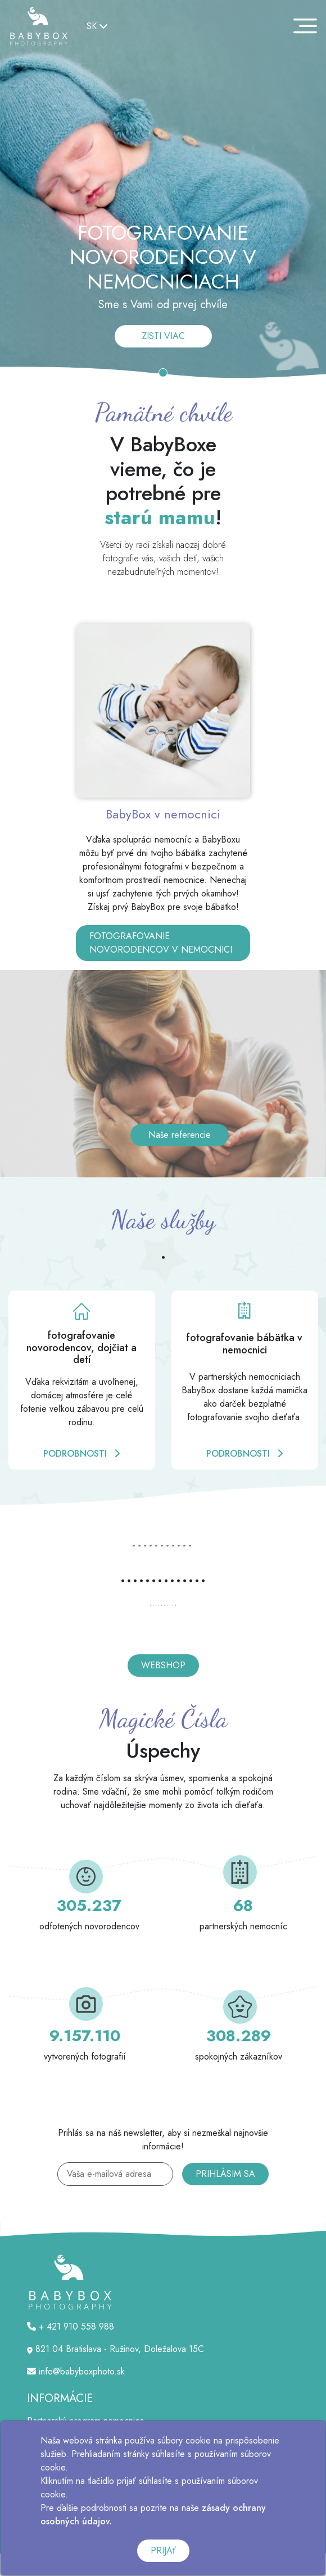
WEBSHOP (163, 1665)
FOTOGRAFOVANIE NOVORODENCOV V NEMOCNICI (160, 943)
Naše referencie (179, 1134)
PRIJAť (163, 2550)
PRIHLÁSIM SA (225, 2173)
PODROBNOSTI (81, 1453)
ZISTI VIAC (163, 336)
